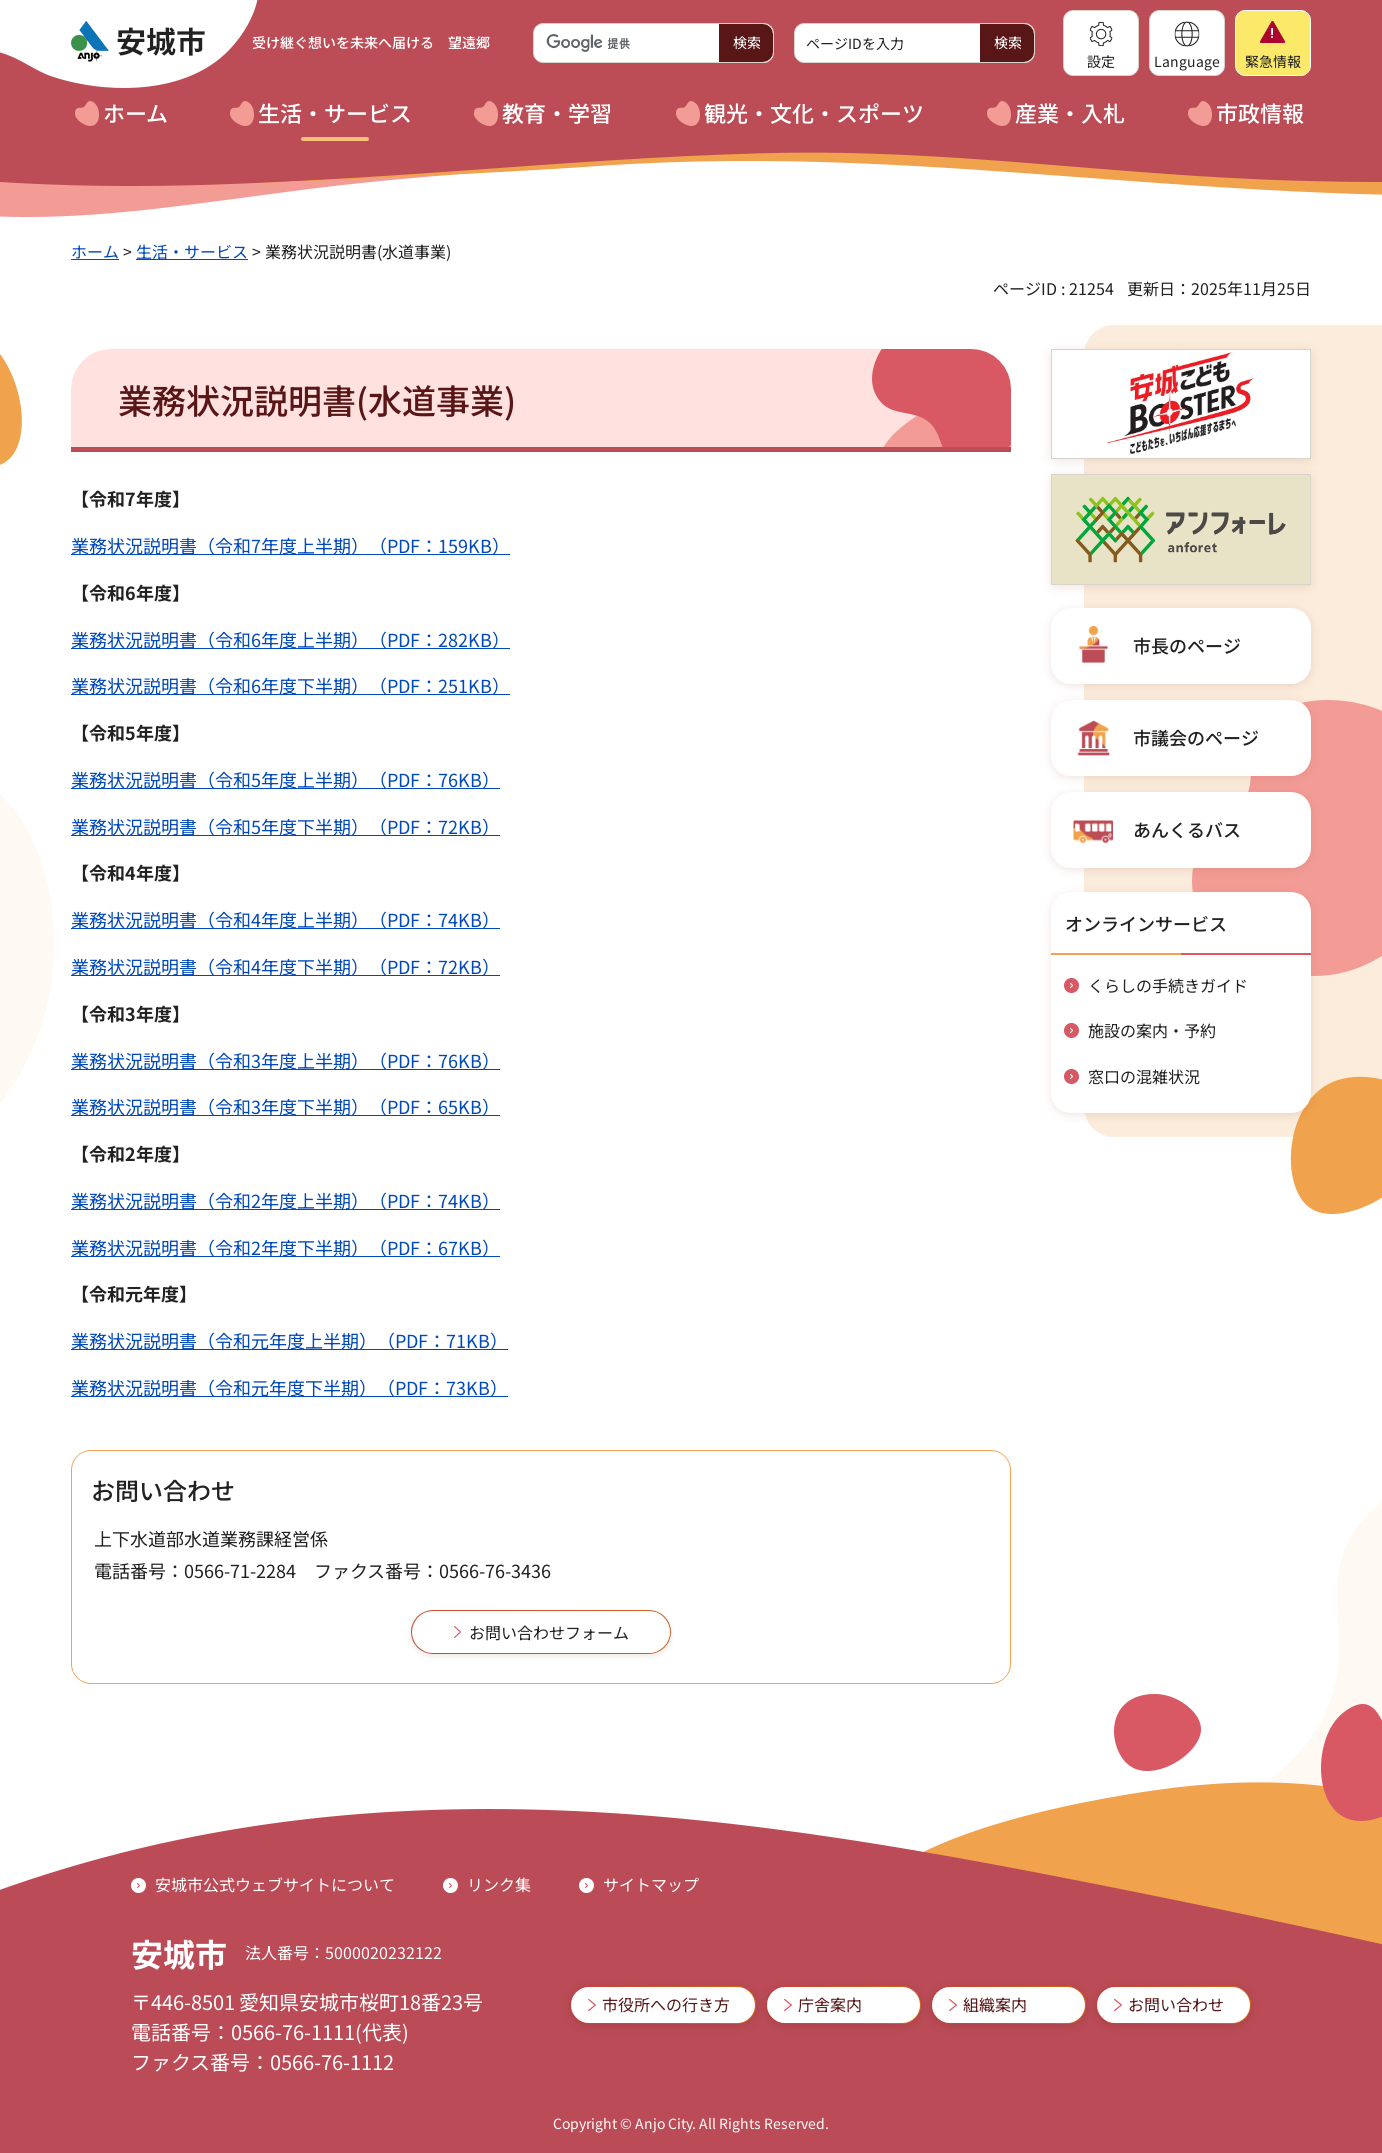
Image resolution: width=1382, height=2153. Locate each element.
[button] (1101, 43)
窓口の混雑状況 (1144, 1076)
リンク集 (499, 1884)
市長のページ (1187, 645)
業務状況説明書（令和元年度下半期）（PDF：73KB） (289, 1387)
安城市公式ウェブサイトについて (275, 1884)
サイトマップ (651, 1884)
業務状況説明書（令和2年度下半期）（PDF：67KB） (285, 1247)
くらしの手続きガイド (1168, 985)
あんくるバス (1187, 829)
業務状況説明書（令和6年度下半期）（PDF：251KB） (290, 685)
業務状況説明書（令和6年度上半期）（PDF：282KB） (290, 639)
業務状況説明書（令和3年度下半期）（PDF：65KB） (285, 1106)
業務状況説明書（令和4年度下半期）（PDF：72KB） (285, 966)
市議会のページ (1196, 737)
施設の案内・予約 (1152, 1030)
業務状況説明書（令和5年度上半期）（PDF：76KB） (285, 779)
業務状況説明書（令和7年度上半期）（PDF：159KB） (290, 545)
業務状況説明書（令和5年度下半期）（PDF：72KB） (285, 826)
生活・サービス (192, 251)
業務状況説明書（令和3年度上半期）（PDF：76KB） (285, 1060)
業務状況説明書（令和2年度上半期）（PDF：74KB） (285, 1200)
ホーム (95, 251)
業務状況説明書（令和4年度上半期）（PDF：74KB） (285, 919)
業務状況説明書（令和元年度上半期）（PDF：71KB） (289, 1340)
